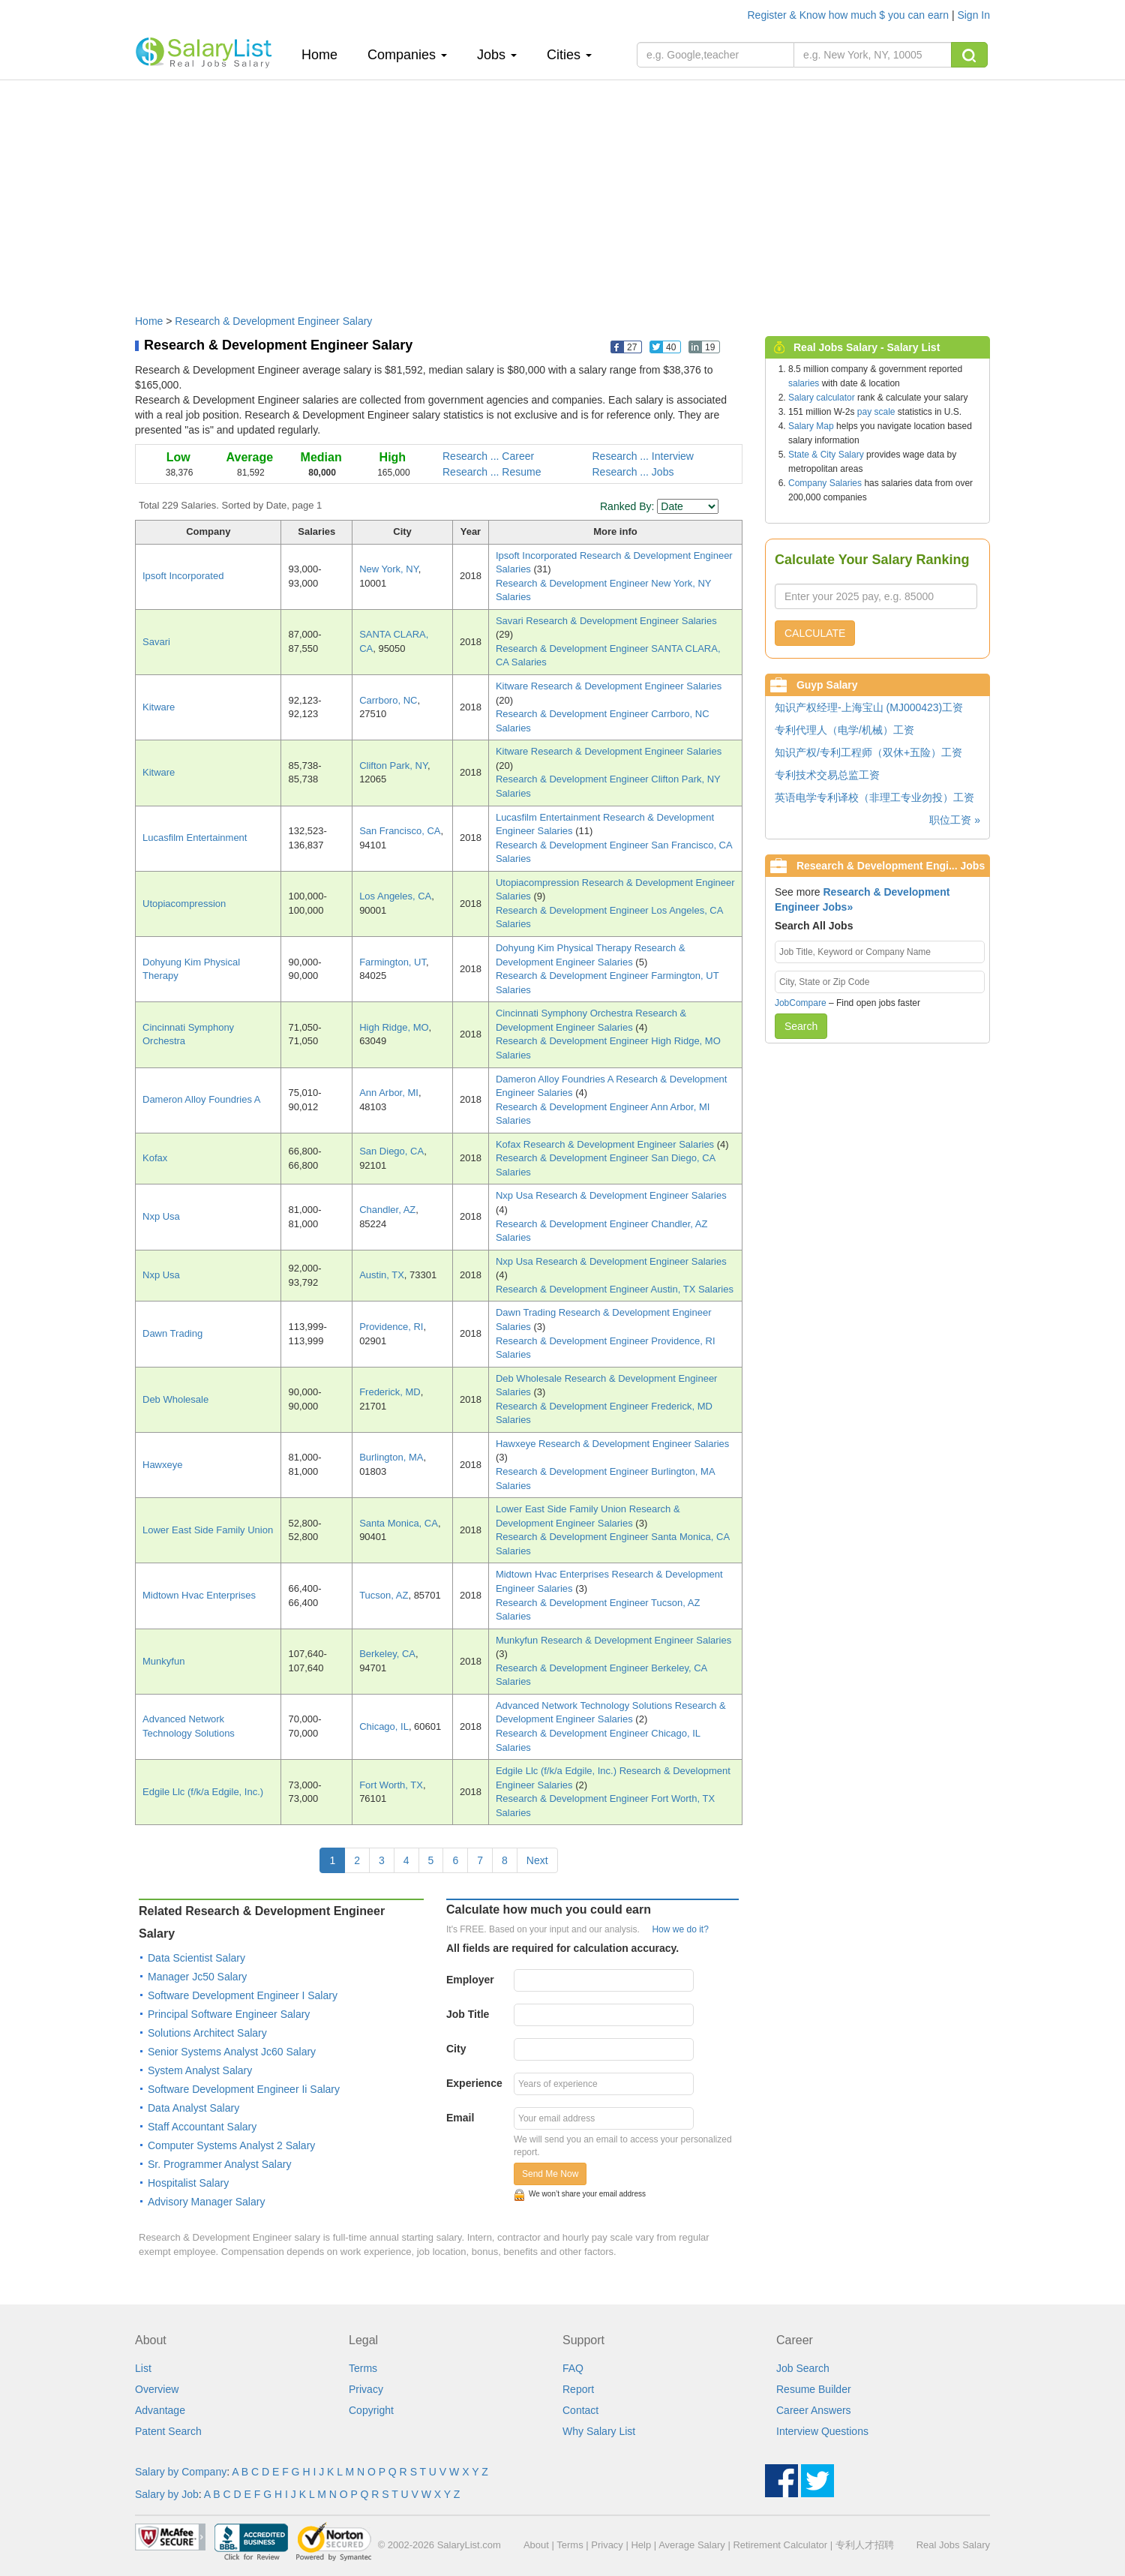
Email (460, 2118)
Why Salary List (598, 2431)
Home (325, 54)
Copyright (371, 2410)
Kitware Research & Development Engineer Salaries (609, 686)
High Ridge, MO (393, 1027)
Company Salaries (825, 483)
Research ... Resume (492, 472)
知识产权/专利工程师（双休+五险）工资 (868, 752)
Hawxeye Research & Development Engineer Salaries (612, 1443)
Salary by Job (167, 2494)
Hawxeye (162, 1464)
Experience (474, 2083)
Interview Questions (822, 2431)
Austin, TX (381, 1274)
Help (641, 2544)
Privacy (366, 2389)
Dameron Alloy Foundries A (201, 1099)
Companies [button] (407, 54)
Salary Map (811, 426)
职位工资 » (954, 820)
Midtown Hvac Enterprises (199, 1595)
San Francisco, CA (399, 830)
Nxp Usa (161, 1216)
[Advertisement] (562, 190)
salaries (803, 383)
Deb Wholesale (175, 1399)
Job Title (467, 2014)
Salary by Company (180, 2472)
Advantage (160, 2410)
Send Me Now (550, 2174)
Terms (363, 2368)
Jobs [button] (497, 54)
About (536, 2544)
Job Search (803, 2368)
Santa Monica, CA (398, 1523)
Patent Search (168, 2431)
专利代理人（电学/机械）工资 (844, 730)
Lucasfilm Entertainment (194, 837)
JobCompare (800, 1003)
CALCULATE (814, 633)
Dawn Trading (172, 1333)
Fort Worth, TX (391, 1785)
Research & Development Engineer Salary (273, 321)
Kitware (158, 707)
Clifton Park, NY (393, 765)
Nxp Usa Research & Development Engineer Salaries (611, 1195)
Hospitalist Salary (188, 2183)
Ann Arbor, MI (388, 1092)
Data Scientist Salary (196, 1958)
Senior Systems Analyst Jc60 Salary (232, 2052)
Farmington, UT (392, 962)
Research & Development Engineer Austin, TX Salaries (615, 1289)
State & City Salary (826, 454)
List (143, 2368)
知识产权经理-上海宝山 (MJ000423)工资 (869, 707)
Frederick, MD (390, 1392)
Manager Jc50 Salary (197, 1977)
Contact (580, 2410)
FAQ (573, 2368)
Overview (156, 2389)
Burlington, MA (391, 1457)
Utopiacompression (184, 903)
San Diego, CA (391, 1151)
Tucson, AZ (383, 1595)
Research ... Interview (643, 456)
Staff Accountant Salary (202, 2127)
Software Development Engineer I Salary (243, 1995)
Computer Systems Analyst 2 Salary (231, 2145)
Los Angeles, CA (395, 896)
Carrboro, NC (388, 700)
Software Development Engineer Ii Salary (244, 2089)
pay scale (876, 412)
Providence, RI (391, 1326)
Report (578, 2389)
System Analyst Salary (200, 2070)
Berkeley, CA (387, 1653)
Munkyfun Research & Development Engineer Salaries (613, 1640)
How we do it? (680, 1929)
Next (537, 1860)
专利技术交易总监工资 (827, 775)
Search (801, 1026)
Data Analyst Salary (193, 2108)
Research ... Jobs (633, 472)
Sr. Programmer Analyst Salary (219, 2164)
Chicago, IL (384, 1726)
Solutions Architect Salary (207, 2033)
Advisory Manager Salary (206, 2202)
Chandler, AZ (387, 1209)
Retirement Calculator (780, 2544)
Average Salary (691, 2544)
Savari (156, 641)
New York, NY (388, 569)
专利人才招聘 (865, 2544)
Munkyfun (163, 1661)
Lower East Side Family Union (207, 1530)
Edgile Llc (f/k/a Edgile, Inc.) (202, 1791)
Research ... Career (488, 456)
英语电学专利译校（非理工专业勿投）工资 (874, 797)
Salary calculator (821, 397)
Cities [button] (569, 54)
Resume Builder (813, 2389)
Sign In (973, 15)
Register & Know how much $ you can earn (850, 15)
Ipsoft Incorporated (183, 575)
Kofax (154, 1157)
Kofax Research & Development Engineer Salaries (606, 1144)
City (456, 2049)
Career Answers (813, 2410)
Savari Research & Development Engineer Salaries (606, 620)
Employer (470, 1980)
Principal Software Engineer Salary (229, 2014)
